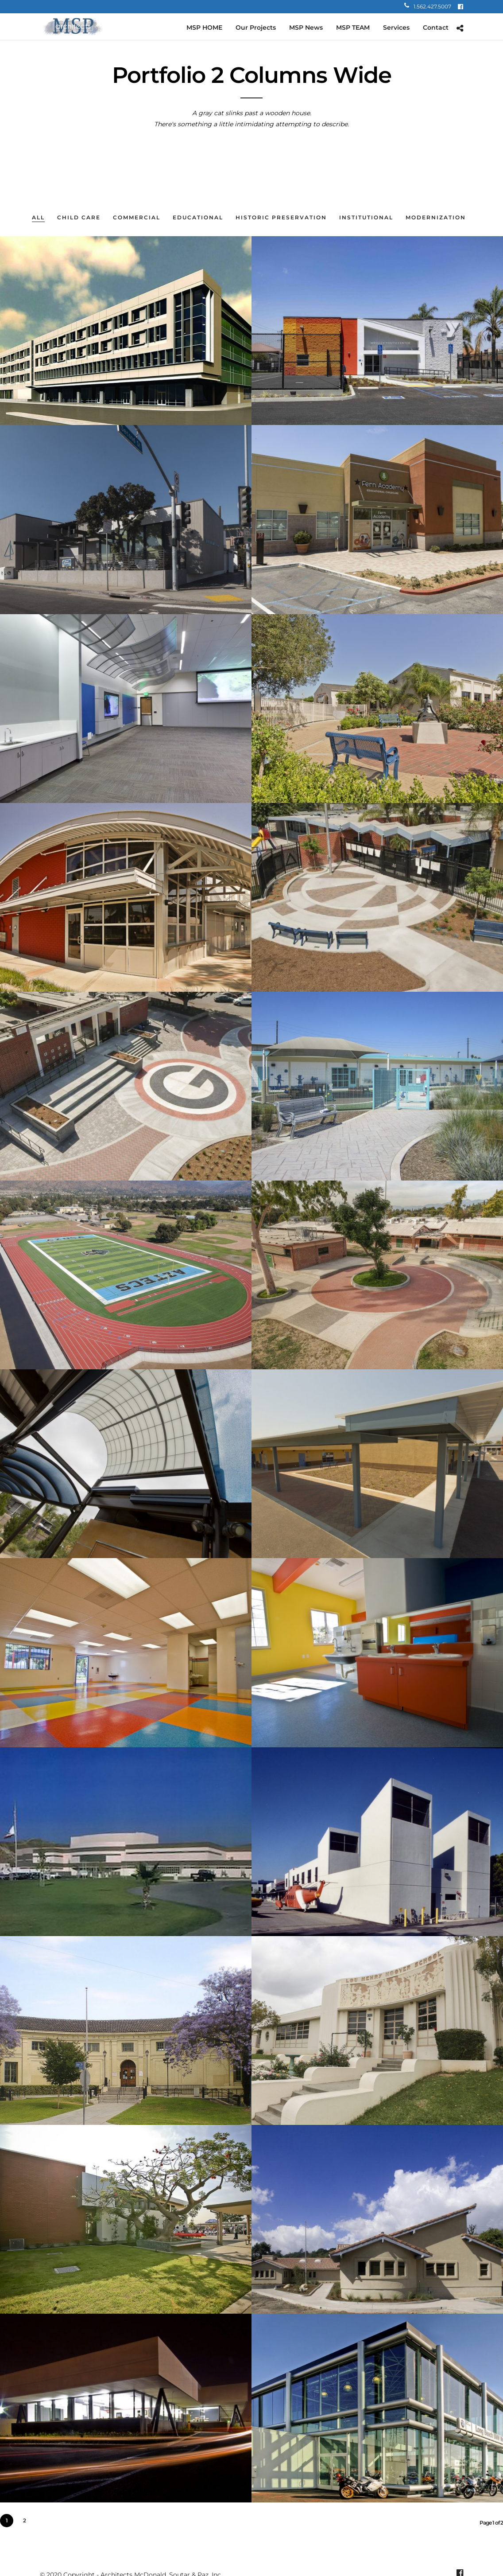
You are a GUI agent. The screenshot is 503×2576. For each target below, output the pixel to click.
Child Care (79, 217)
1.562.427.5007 (427, 6)
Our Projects (256, 27)
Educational (198, 217)
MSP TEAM (353, 27)
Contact (436, 27)
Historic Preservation (281, 217)
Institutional (366, 217)
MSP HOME (204, 27)
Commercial (136, 217)
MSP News (306, 27)
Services (396, 27)
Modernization (436, 217)
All (38, 217)
